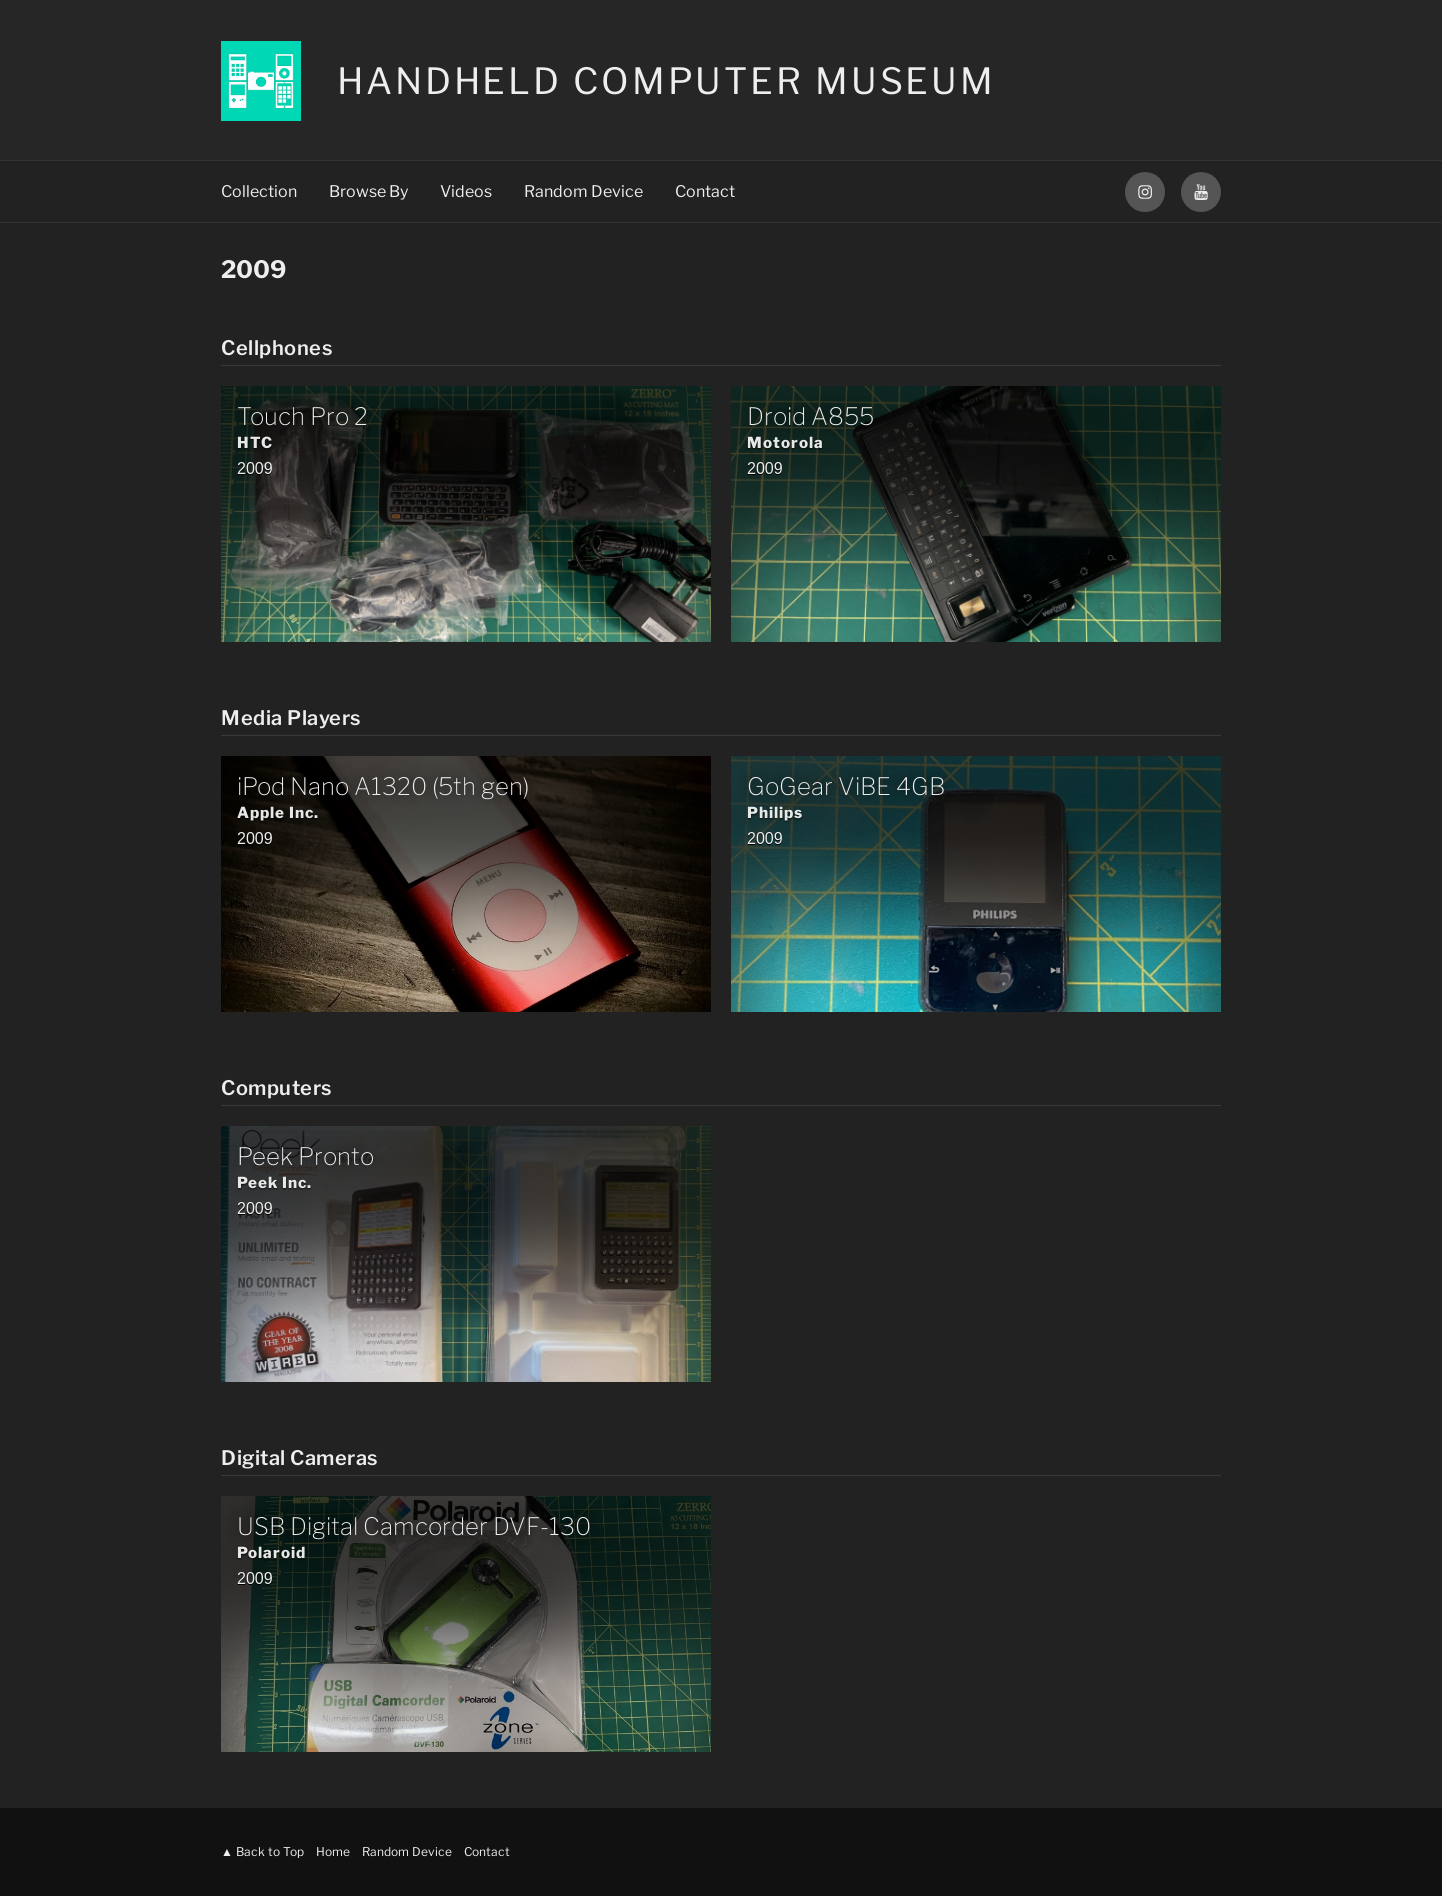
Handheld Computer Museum (666, 81)
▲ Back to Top (262, 1851)
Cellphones (276, 348)
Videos (466, 191)
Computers (276, 1088)
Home (333, 1851)
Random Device (583, 191)
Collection (259, 191)
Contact (705, 191)
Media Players (291, 718)
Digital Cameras (299, 1458)
